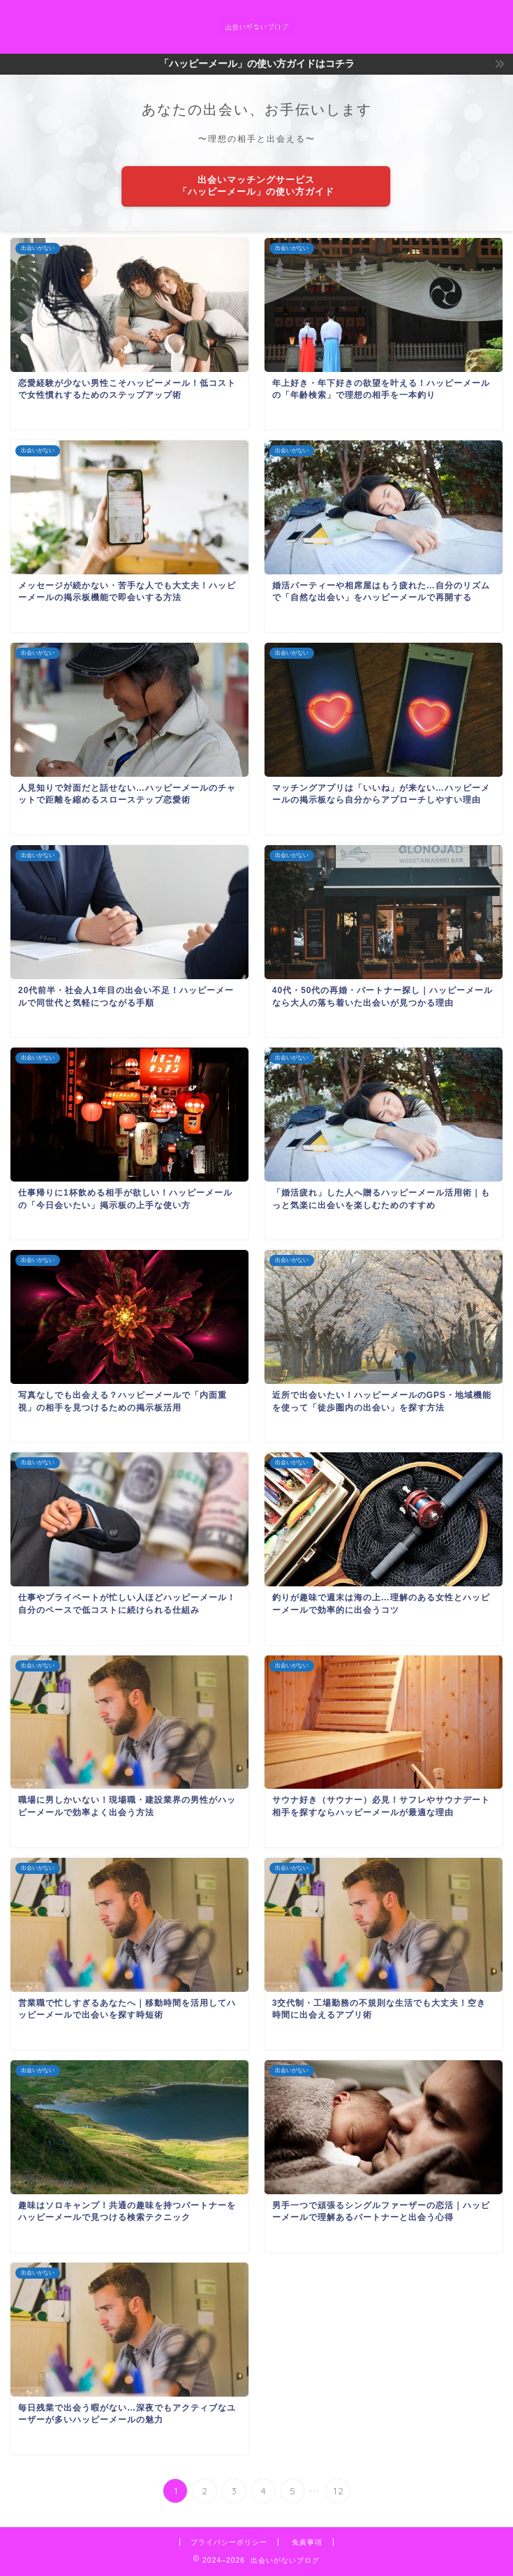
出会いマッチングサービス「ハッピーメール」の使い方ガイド (257, 185)
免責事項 (307, 2542)
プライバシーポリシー (229, 2542)
